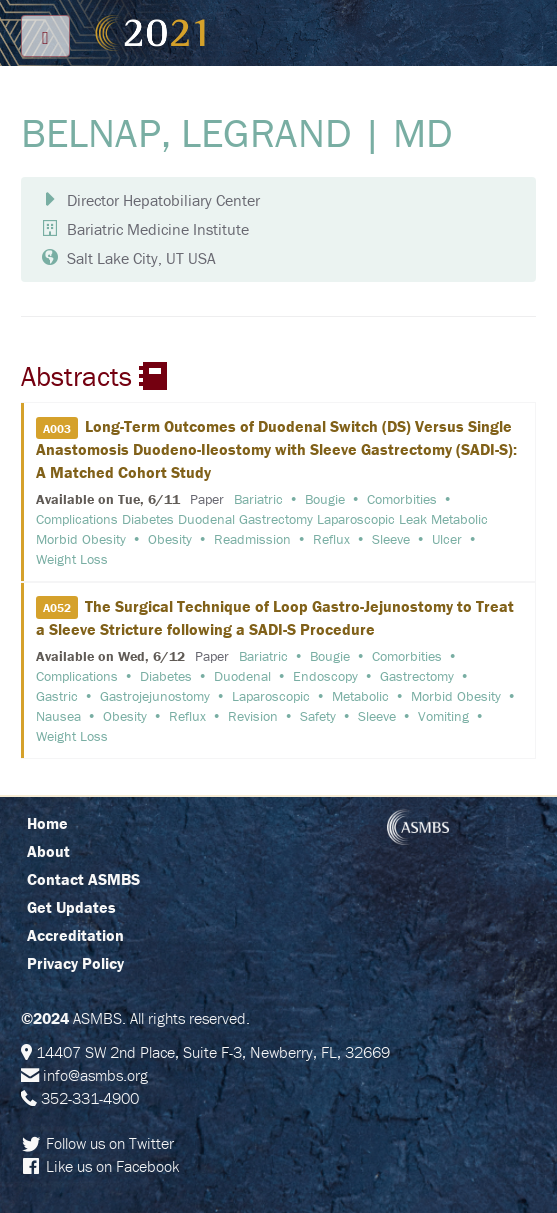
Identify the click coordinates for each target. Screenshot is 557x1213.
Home (47, 823)
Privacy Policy (75, 963)
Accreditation (75, 935)
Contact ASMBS (83, 879)
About (48, 851)
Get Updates (71, 907)
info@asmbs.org (95, 1075)
